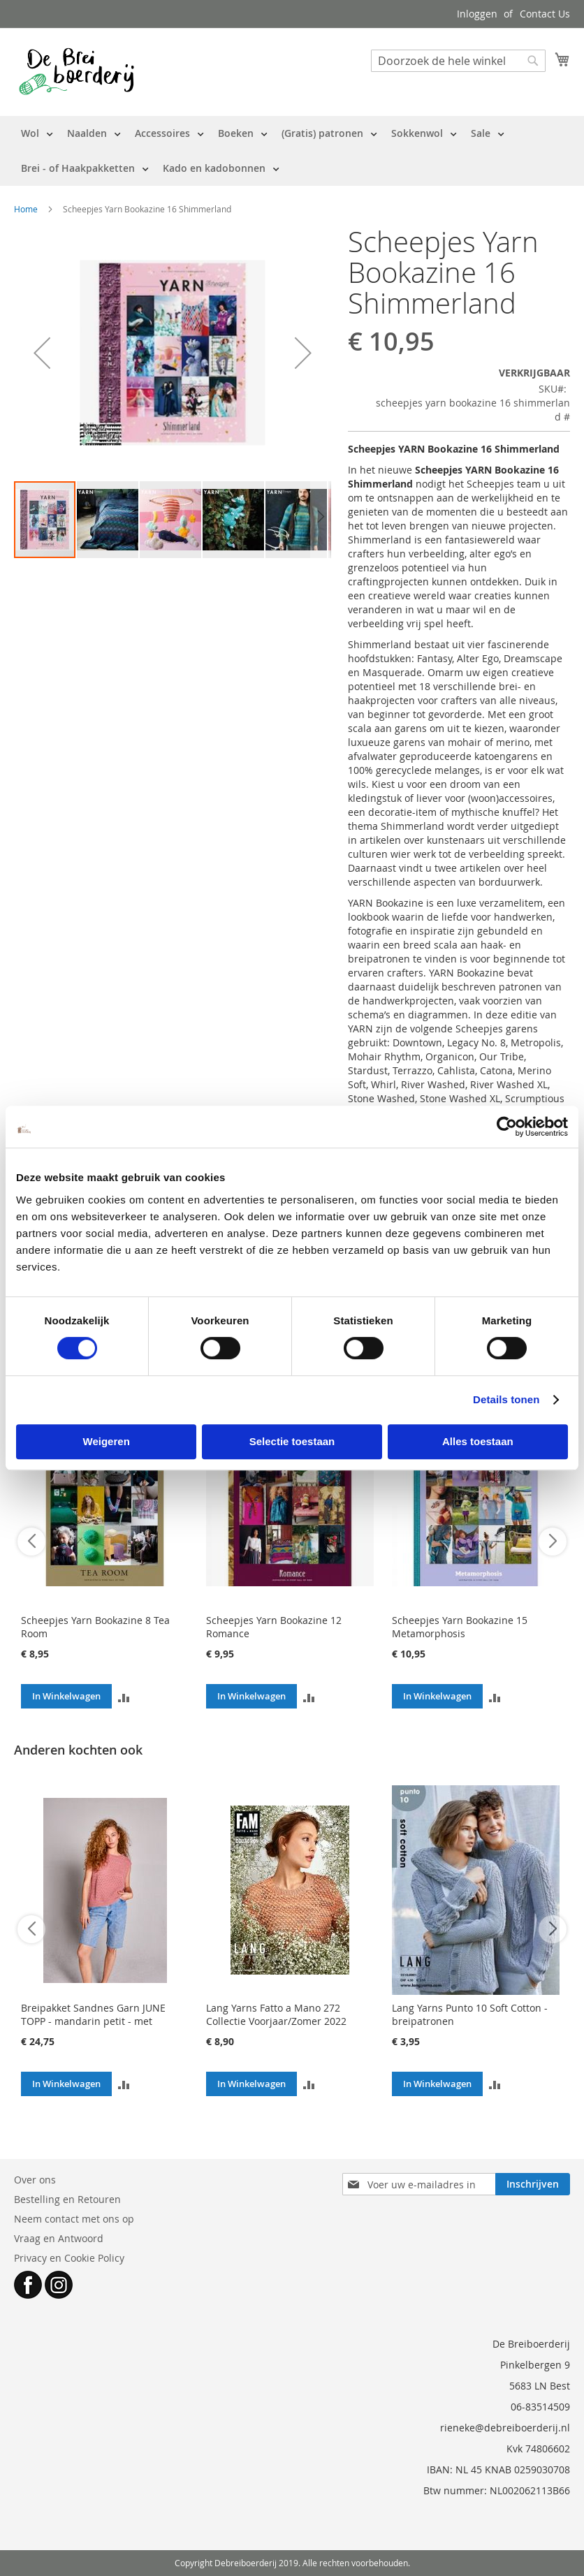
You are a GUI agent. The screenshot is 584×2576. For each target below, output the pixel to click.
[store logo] (76, 71)
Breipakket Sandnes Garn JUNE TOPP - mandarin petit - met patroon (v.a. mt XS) (93, 2021)
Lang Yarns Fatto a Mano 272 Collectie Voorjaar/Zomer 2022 (276, 2014)
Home (26, 208)
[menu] (292, 151)
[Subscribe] (532, 2184)
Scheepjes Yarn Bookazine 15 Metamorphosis (459, 1626)
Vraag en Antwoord (58, 2238)
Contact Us (545, 13)
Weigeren (106, 1441)
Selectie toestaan (292, 1441)
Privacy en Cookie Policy (69, 2257)
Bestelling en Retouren (67, 2199)
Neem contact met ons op (74, 2218)
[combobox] (458, 61)
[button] (42, 353)
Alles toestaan (477, 1441)
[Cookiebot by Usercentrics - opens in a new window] (507, 1126)
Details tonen (506, 1399)
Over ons (35, 2179)
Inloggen (477, 13)
